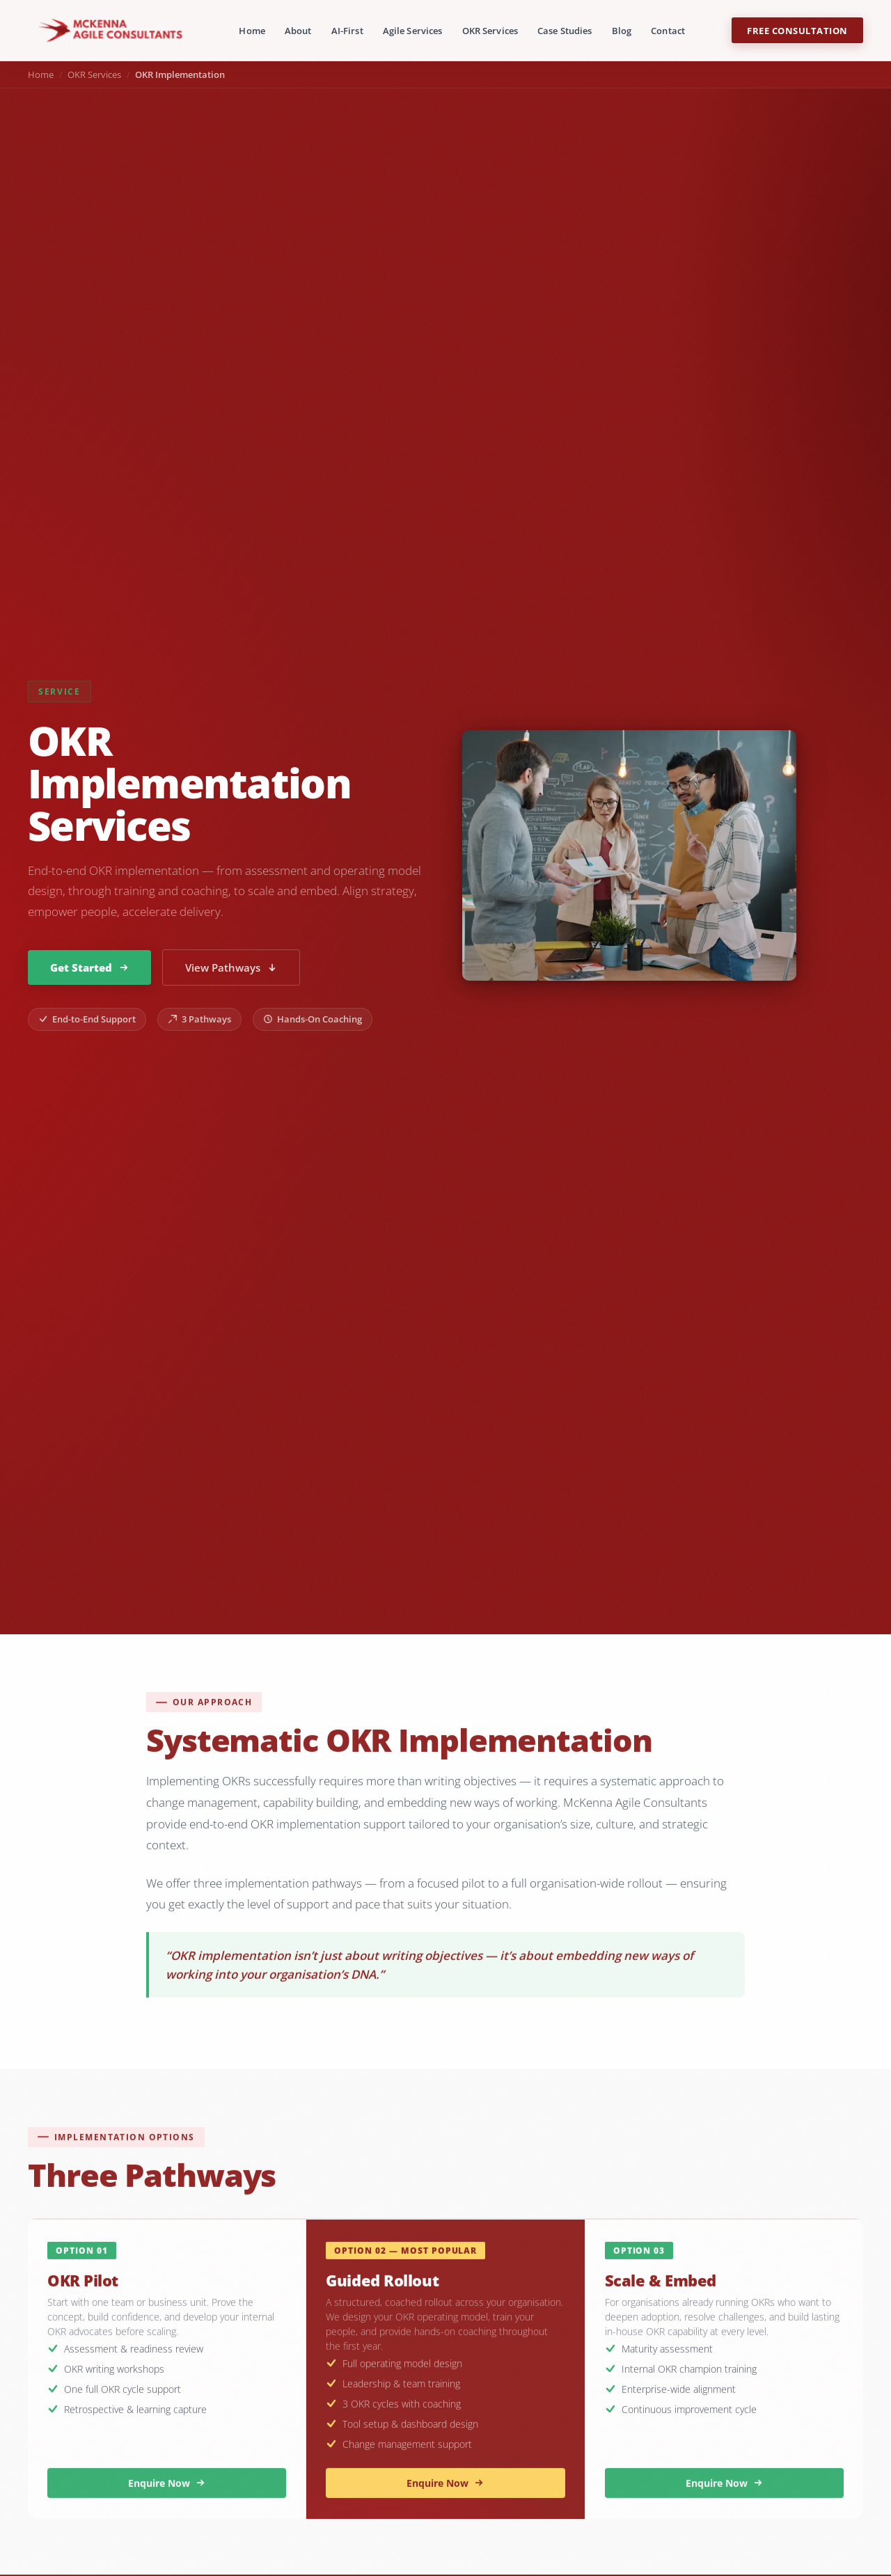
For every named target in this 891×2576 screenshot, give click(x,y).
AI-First (347, 30)
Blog (622, 30)
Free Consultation (797, 30)
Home (252, 30)
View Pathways (231, 967)
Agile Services (413, 30)
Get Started (89, 967)
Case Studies (564, 30)
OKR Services (490, 30)
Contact (668, 30)
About (298, 30)
